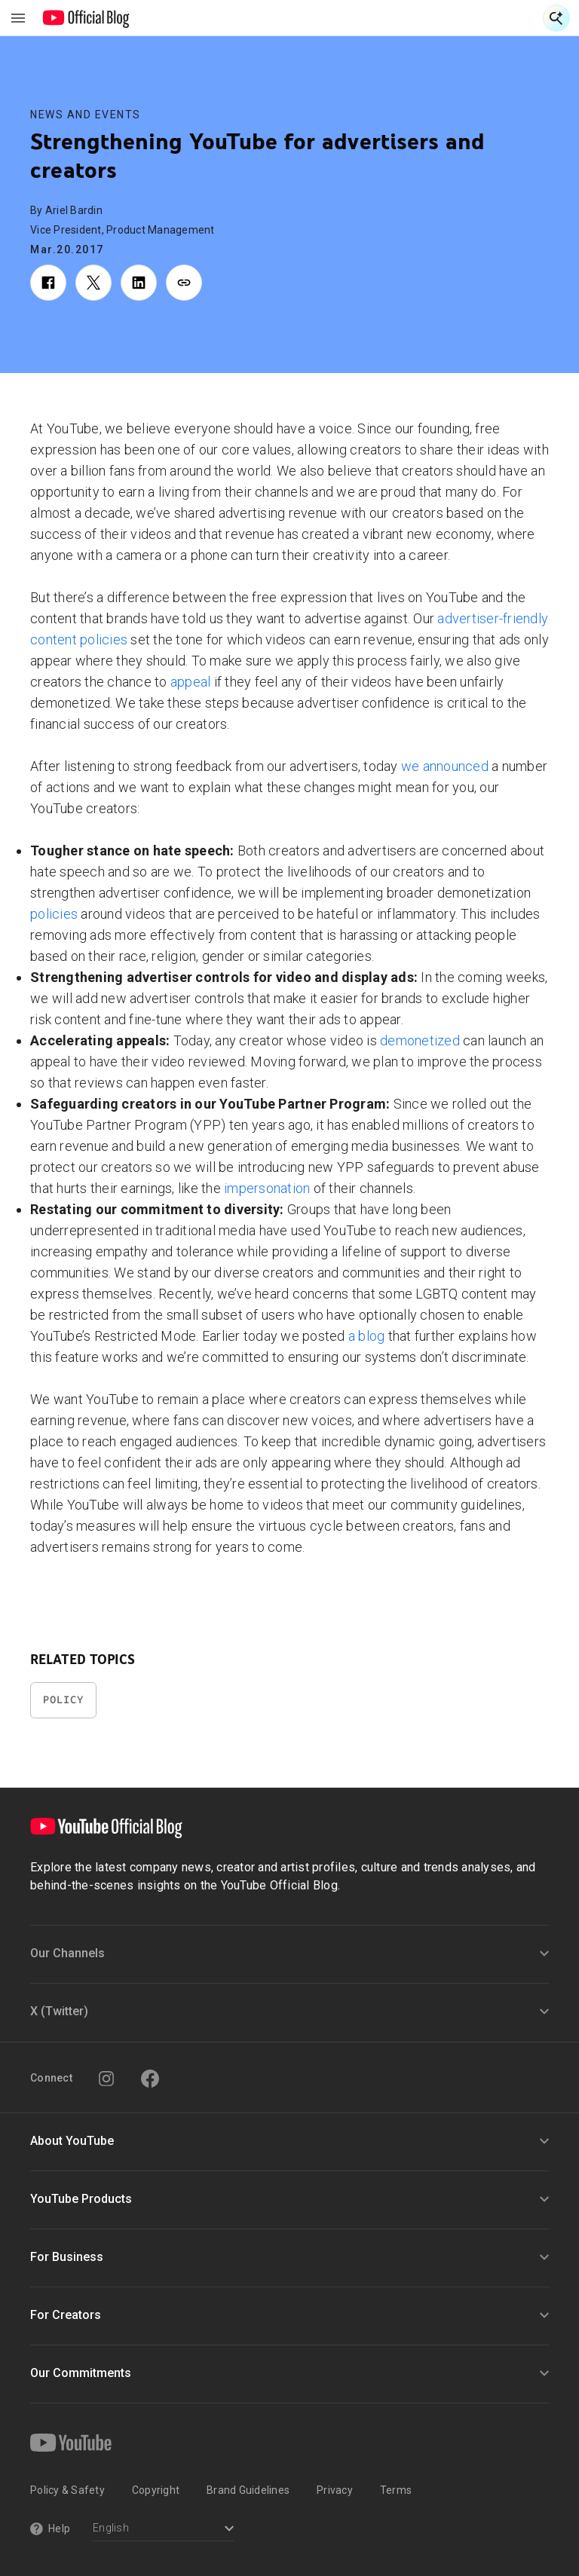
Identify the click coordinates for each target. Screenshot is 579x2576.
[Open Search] (556, 18)
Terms (396, 2490)
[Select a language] (163, 2530)
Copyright (155, 2490)
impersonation (267, 1188)
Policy (63, 1699)
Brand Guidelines (248, 2490)
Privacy (335, 2490)
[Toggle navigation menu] (18, 18)
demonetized (420, 1040)
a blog (366, 1336)
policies (54, 914)
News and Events (85, 115)
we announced (445, 766)
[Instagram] (106, 2079)
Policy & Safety (67, 2490)
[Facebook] (150, 2079)
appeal (190, 682)
